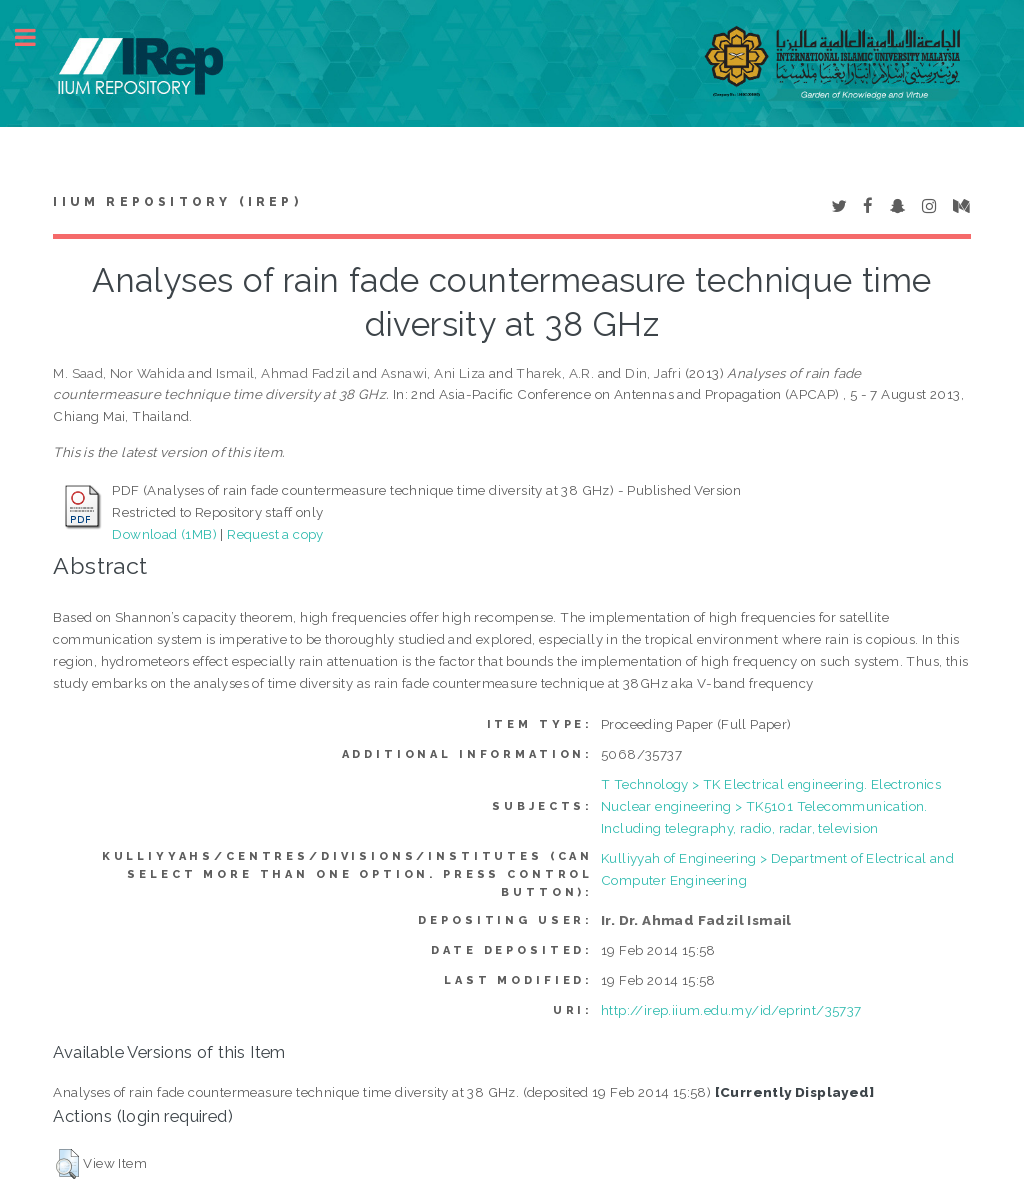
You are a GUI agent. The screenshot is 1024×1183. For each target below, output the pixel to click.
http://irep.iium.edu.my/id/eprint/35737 (731, 1010)
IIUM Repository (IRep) (177, 202)
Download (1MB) (164, 534)
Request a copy (275, 534)
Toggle (36, 37)
